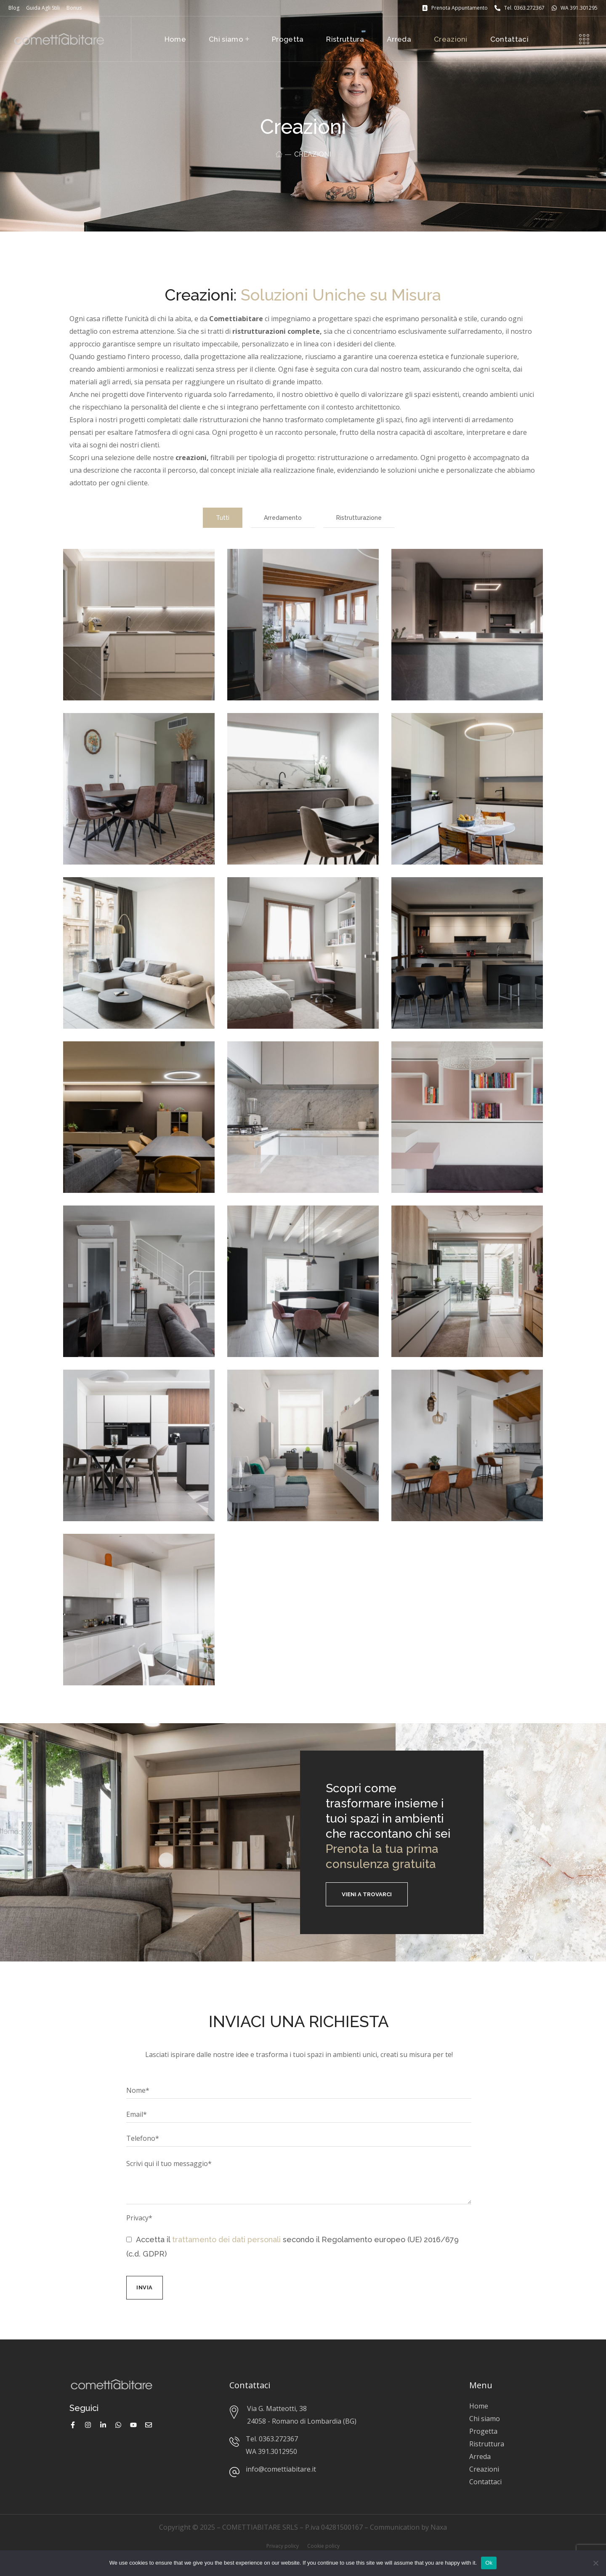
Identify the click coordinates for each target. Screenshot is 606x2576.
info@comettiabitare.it (281, 2469)
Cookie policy (323, 2545)
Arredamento (283, 517)
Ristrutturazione (359, 517)
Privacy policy (282, 2545)
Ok (488, 2563)
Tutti (222, 517)
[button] (367, 1894)
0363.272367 (278, 2438)
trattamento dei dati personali (226, 2239)
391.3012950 (277, 2451)
